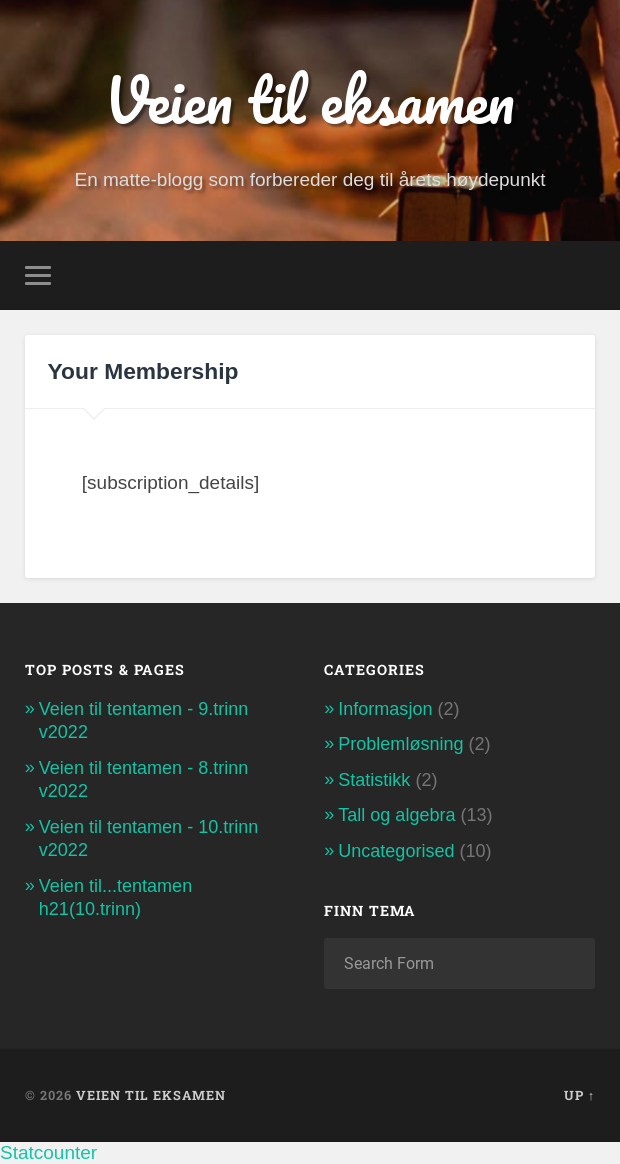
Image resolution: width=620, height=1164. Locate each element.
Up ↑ (579, 1095)
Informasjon (385, 709)
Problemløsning (400, 744)
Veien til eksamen (309, 100)
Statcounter (48, 1152)
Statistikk (374, 780)
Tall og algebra (396, 815)
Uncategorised (396, 851)
